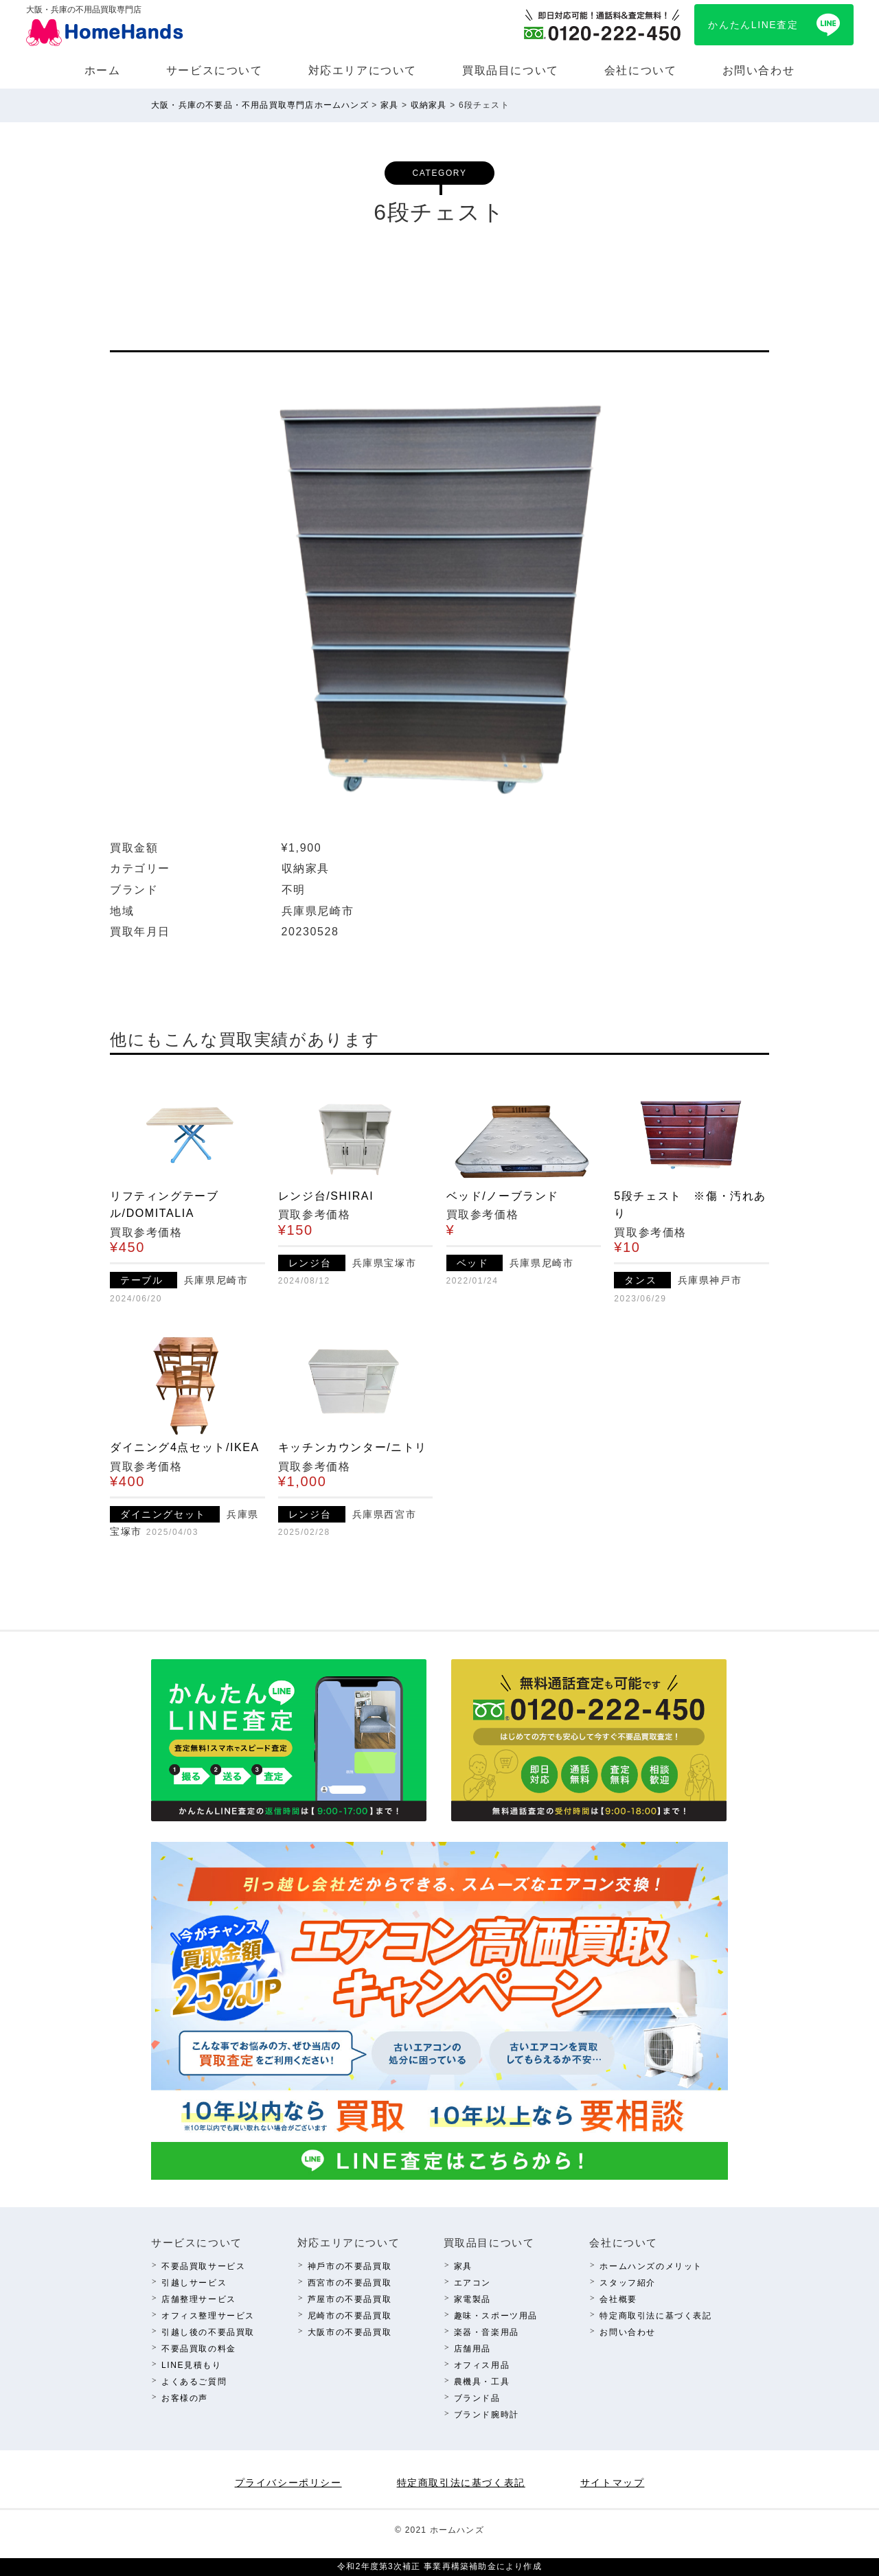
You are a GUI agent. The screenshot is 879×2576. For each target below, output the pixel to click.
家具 (463, 2266)
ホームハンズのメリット (651, 2266)
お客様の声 (184, 2398)
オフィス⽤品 (482, 2365)
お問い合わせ (758, 70)
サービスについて (214, 70)
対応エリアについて (362, 70)
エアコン (472, 2283)
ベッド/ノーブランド (502, 1196)
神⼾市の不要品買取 (349, 2266)
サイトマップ (612, 2482)
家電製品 (472, 2299)
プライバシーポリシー (288, 2482)
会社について (640, 70)
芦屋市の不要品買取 (349, 2299)
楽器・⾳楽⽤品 (486, 2332)
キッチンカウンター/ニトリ (352, 1447)
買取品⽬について (510, 70)
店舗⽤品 (472, 2348)
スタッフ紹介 (628, 2283)
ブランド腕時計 (486, 2414)
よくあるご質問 (194, 2381)
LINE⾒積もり (191, 2365)
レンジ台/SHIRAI (326, 1196)
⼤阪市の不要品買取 (349, 2332)
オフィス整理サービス (208, 2316)
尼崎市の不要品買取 (349, 2316)
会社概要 (618, 2299)
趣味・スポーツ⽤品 (496, 2316)
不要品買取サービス (203, 2266)
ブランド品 (477, 2398)
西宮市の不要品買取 (349, 2283)
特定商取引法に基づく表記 (655, 2316)
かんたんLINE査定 (753, 24)
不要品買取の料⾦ (198, 2348)
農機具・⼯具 (482, 2381)
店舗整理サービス (198, 2299)
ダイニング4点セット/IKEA (185, 1447)
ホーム (102, 70)
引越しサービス (194, 2283)
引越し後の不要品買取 (208, 2332)
